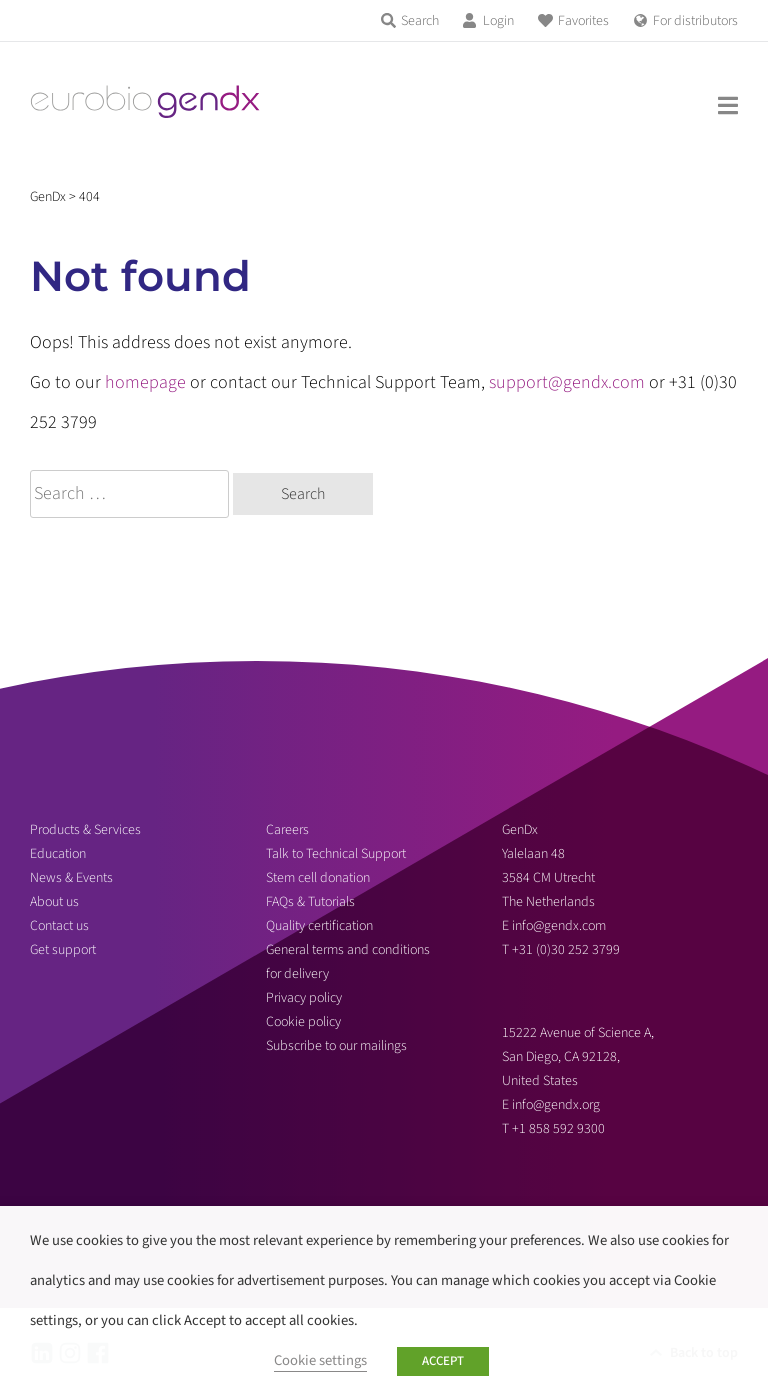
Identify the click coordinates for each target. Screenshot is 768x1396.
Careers (287, 830)
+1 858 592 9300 (558, 1129)
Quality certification (319, 926)
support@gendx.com (567, 382)
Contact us (59, 926)
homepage (145, 382)
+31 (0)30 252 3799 (567, 950)
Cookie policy (303, 1022)
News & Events (71, 878)
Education (58, 854)
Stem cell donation (318, 878)
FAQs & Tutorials (310, 902)
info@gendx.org (556, 1105)
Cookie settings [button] (320, 1360)
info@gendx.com (559, 926)
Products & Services (85, 830)
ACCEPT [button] (443, 1361)
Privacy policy (304, 998)
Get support (63, 950)
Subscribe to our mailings (336, 1046)
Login (498, 21)
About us (54, 902)
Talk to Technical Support (336, 854)
